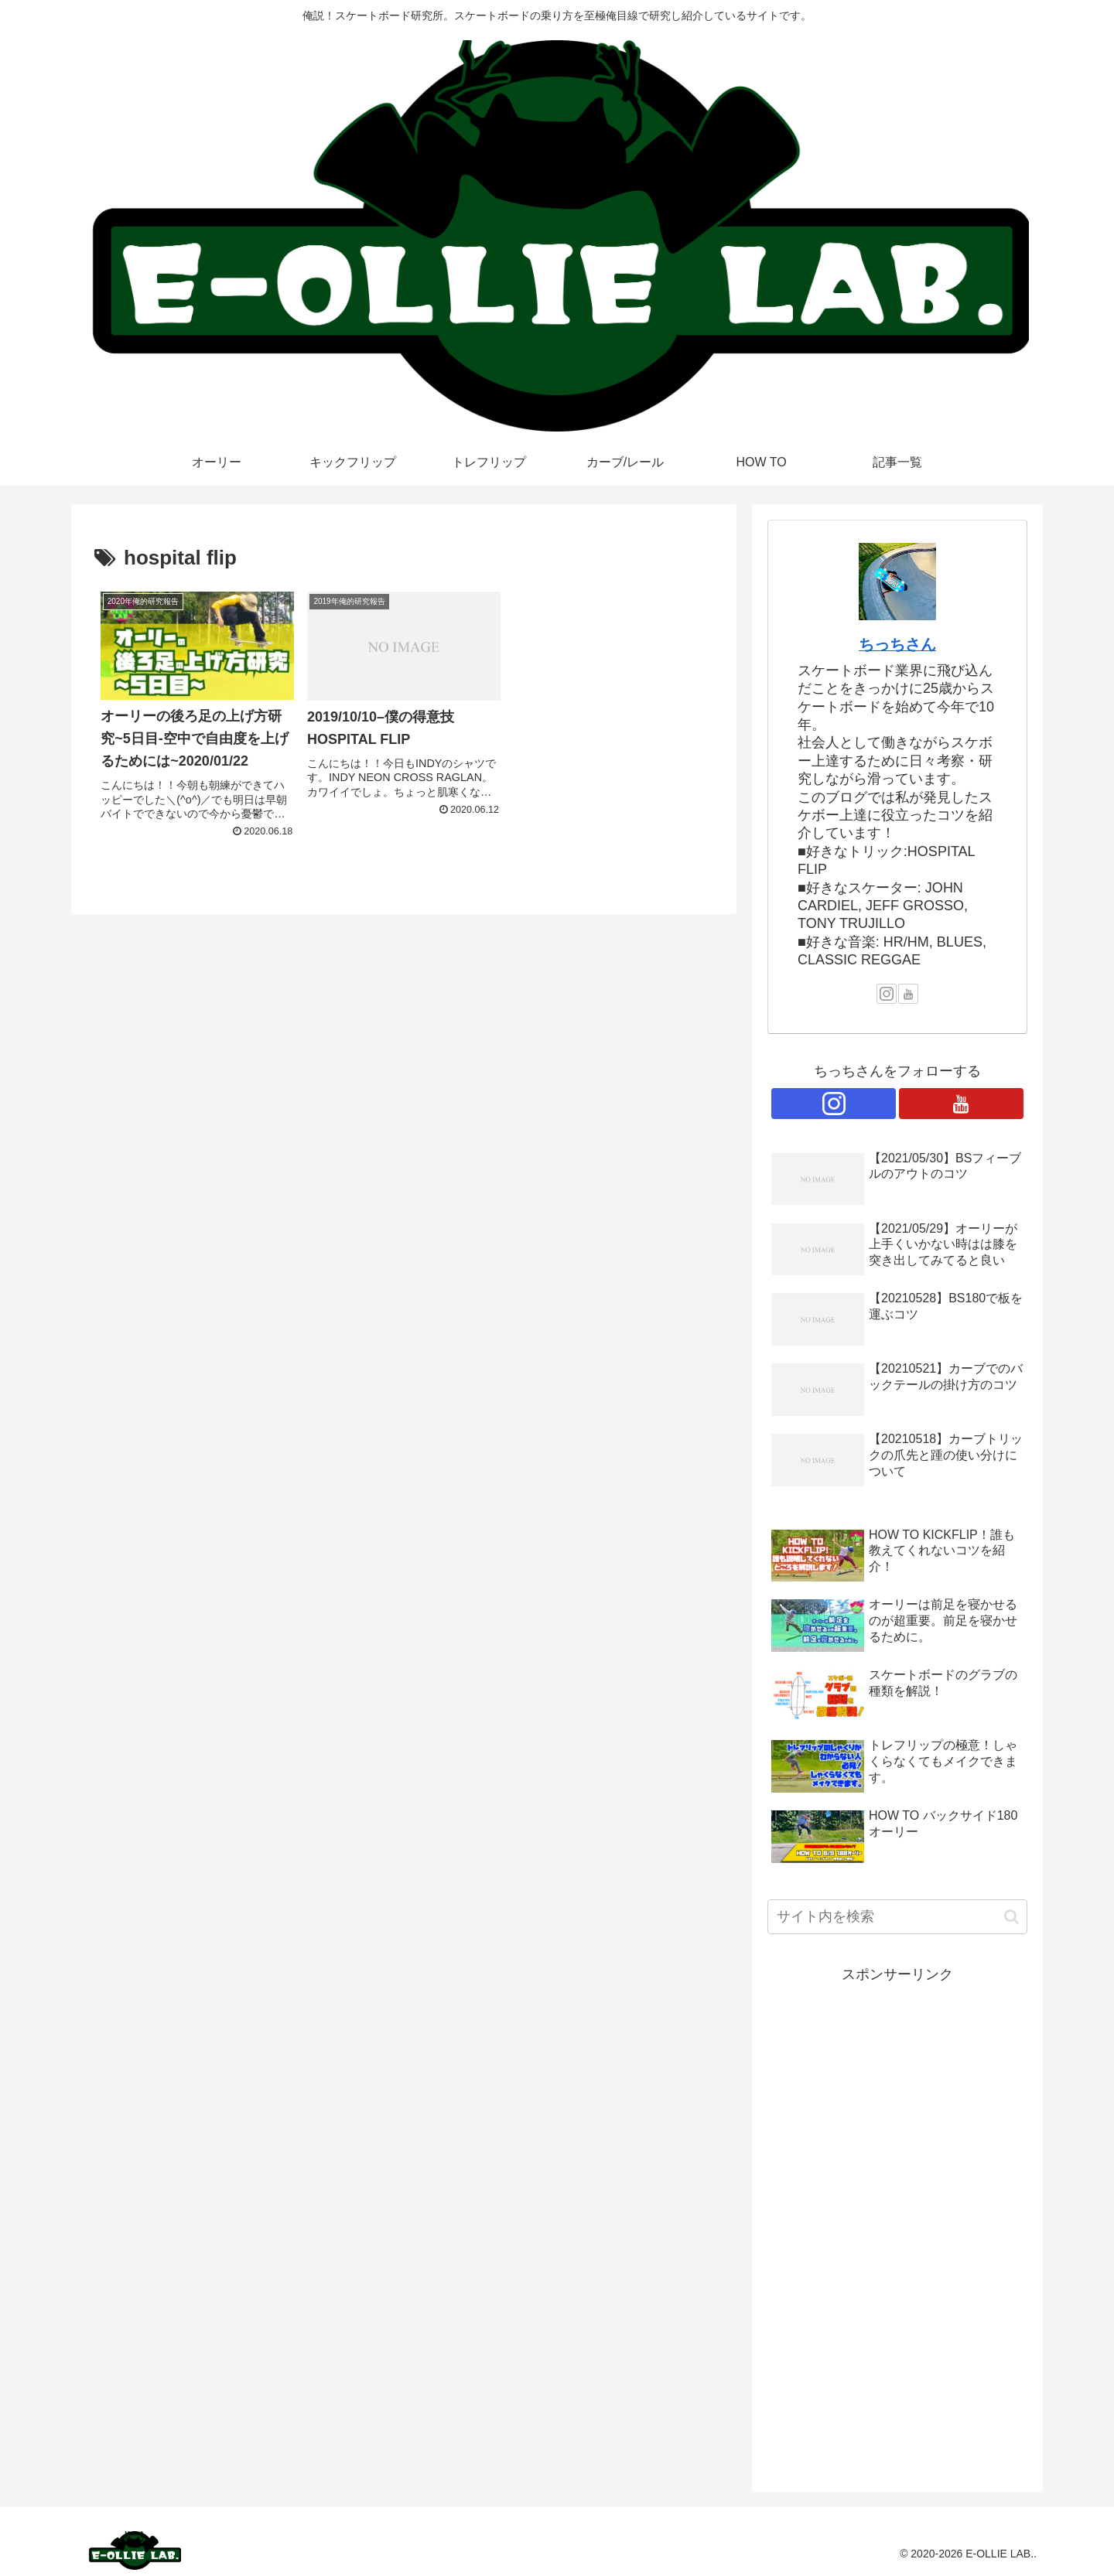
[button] (1011, 1917)
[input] (897, 1916)
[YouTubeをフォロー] (908, 994)
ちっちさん (897, 644)
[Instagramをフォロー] (887, 994)
